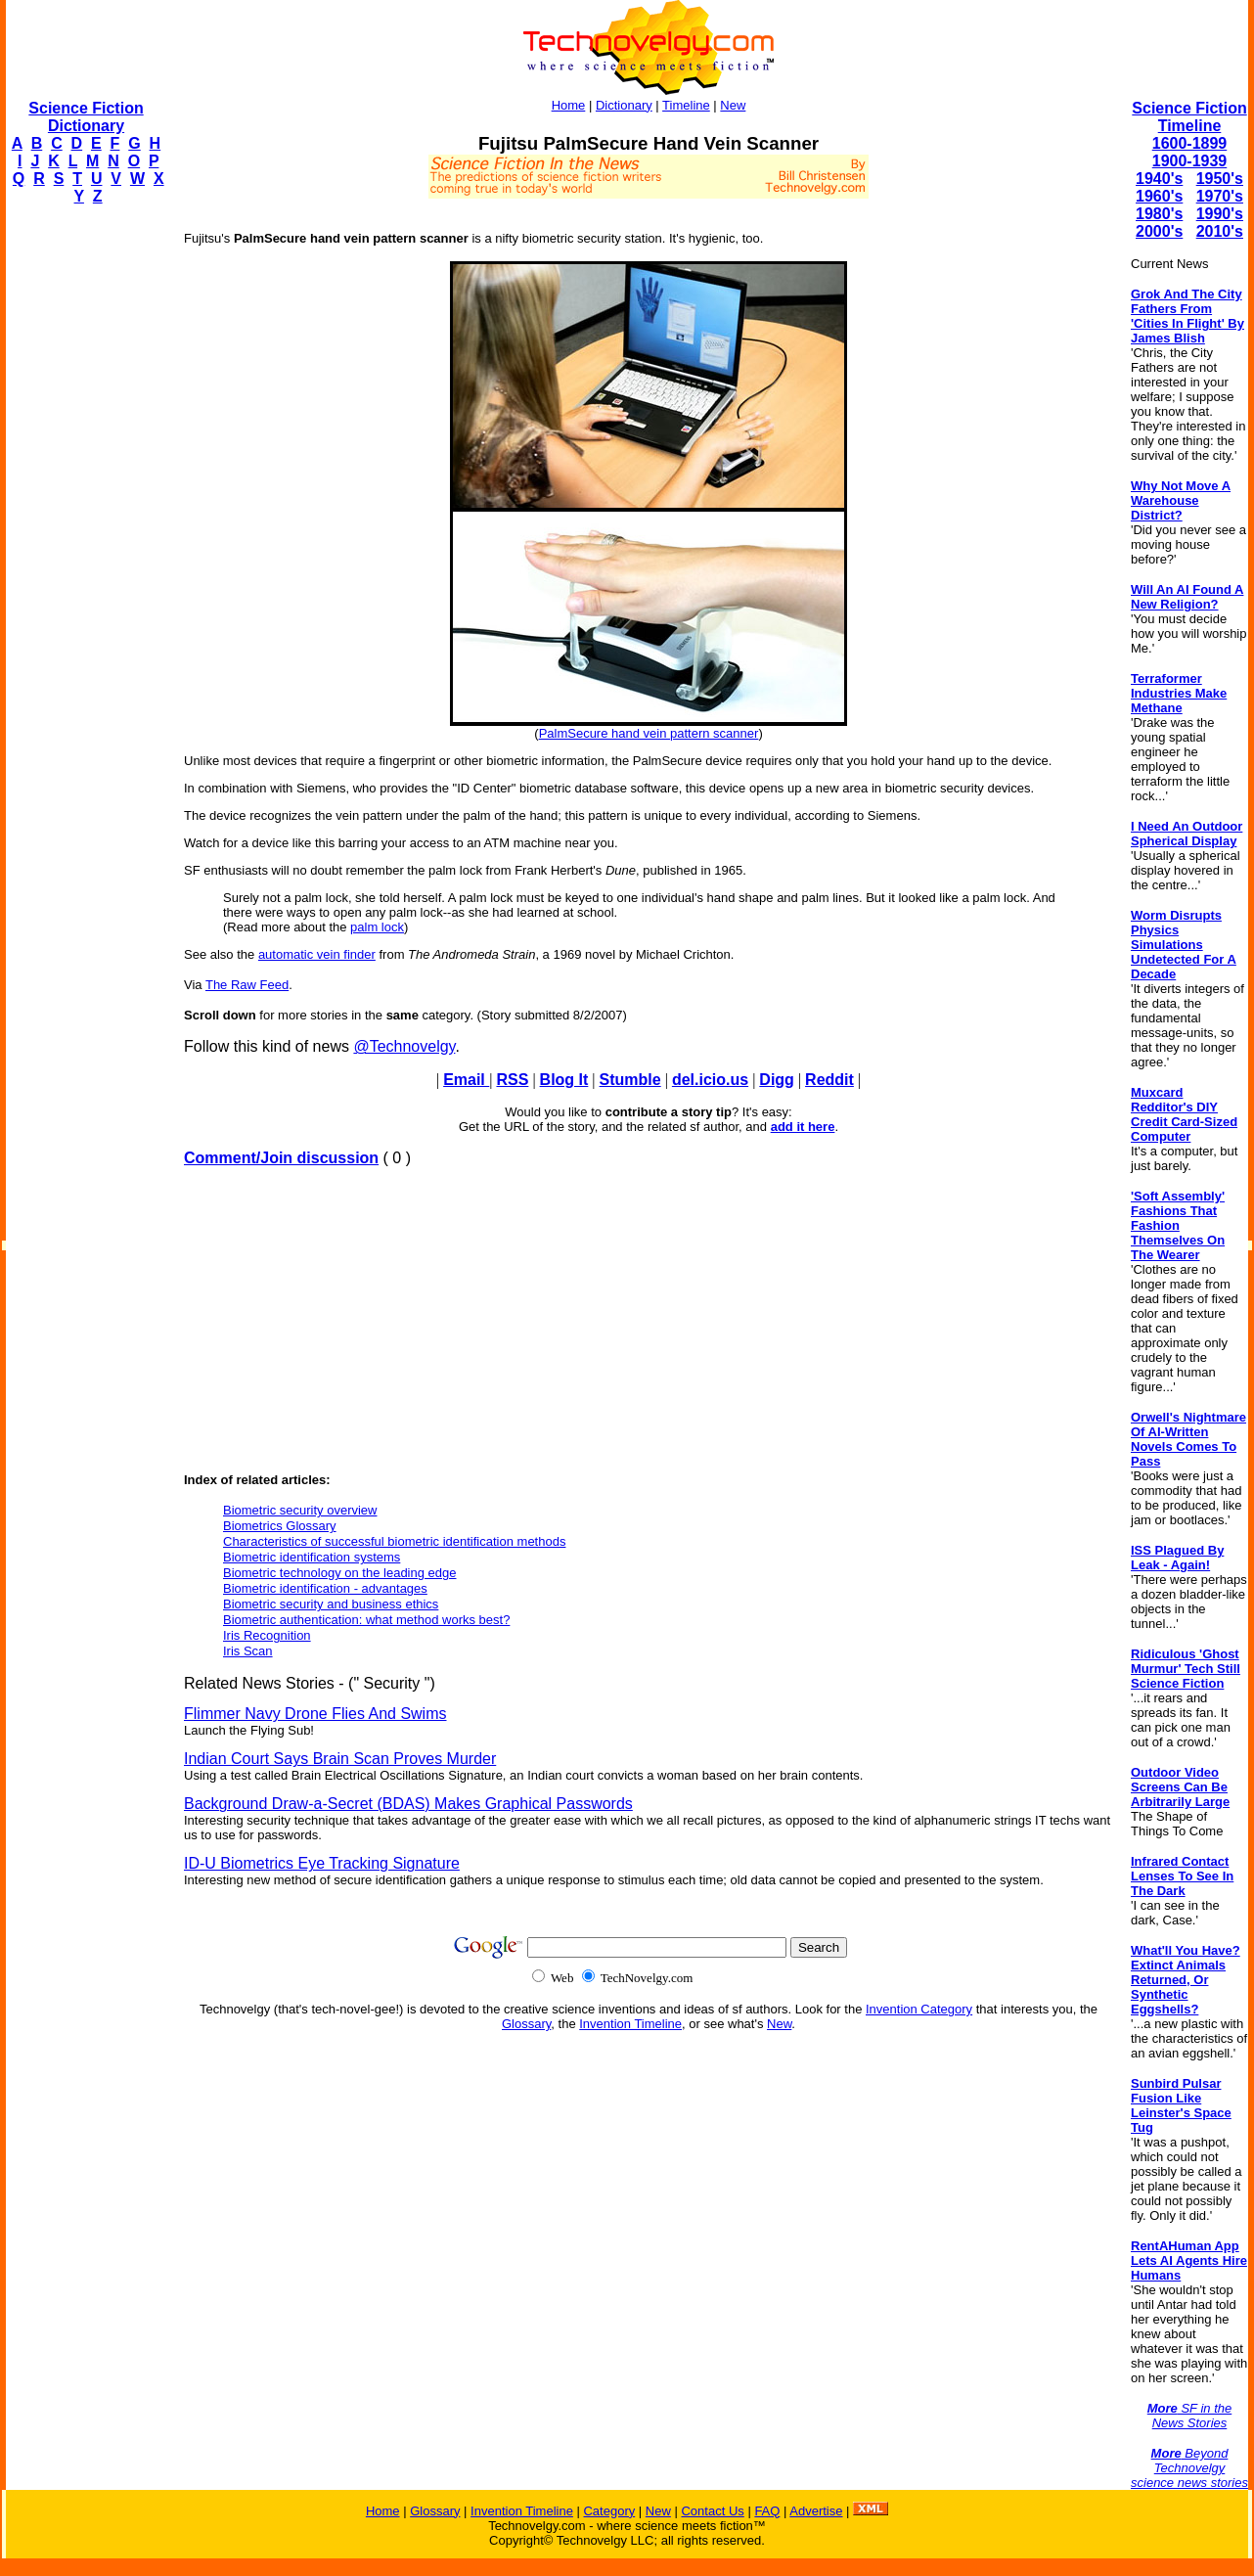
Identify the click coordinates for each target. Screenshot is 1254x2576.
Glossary (526, 2023)
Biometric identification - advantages (325, 1588)
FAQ (767, 2511)
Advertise (815, 2511)
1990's (1219, 213)
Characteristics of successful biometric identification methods (394, 1541)
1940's (1159, 178)
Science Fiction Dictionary (85, 117)
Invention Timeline (630, 2023)
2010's (1219, 231)
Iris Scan (248, 1651)
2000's (1159, 231)
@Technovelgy (404, 1046)
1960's (1159, 196)
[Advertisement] (84, 514)
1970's (1219, 196)
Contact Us (712, 2511)
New (732, 105)
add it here (803, 1126)
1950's (1219, 178)
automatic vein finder (317, 954)
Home (569, 105)
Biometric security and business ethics (330, 1604)
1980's (1159, 213)
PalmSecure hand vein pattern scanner (649, 733)
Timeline (686, 105)
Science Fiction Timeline (1189, 117)
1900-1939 (1190, 161)
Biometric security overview (300, 1510)
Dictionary (624, 105)
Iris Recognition (267, 1635)
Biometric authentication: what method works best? (366, 1619)
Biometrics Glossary (279, 1525)
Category (609, 2511)
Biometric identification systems (311, 1557)
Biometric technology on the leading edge (340, 1572)
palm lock (377, 927)
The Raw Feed (247, 984)
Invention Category (919, 2009)
